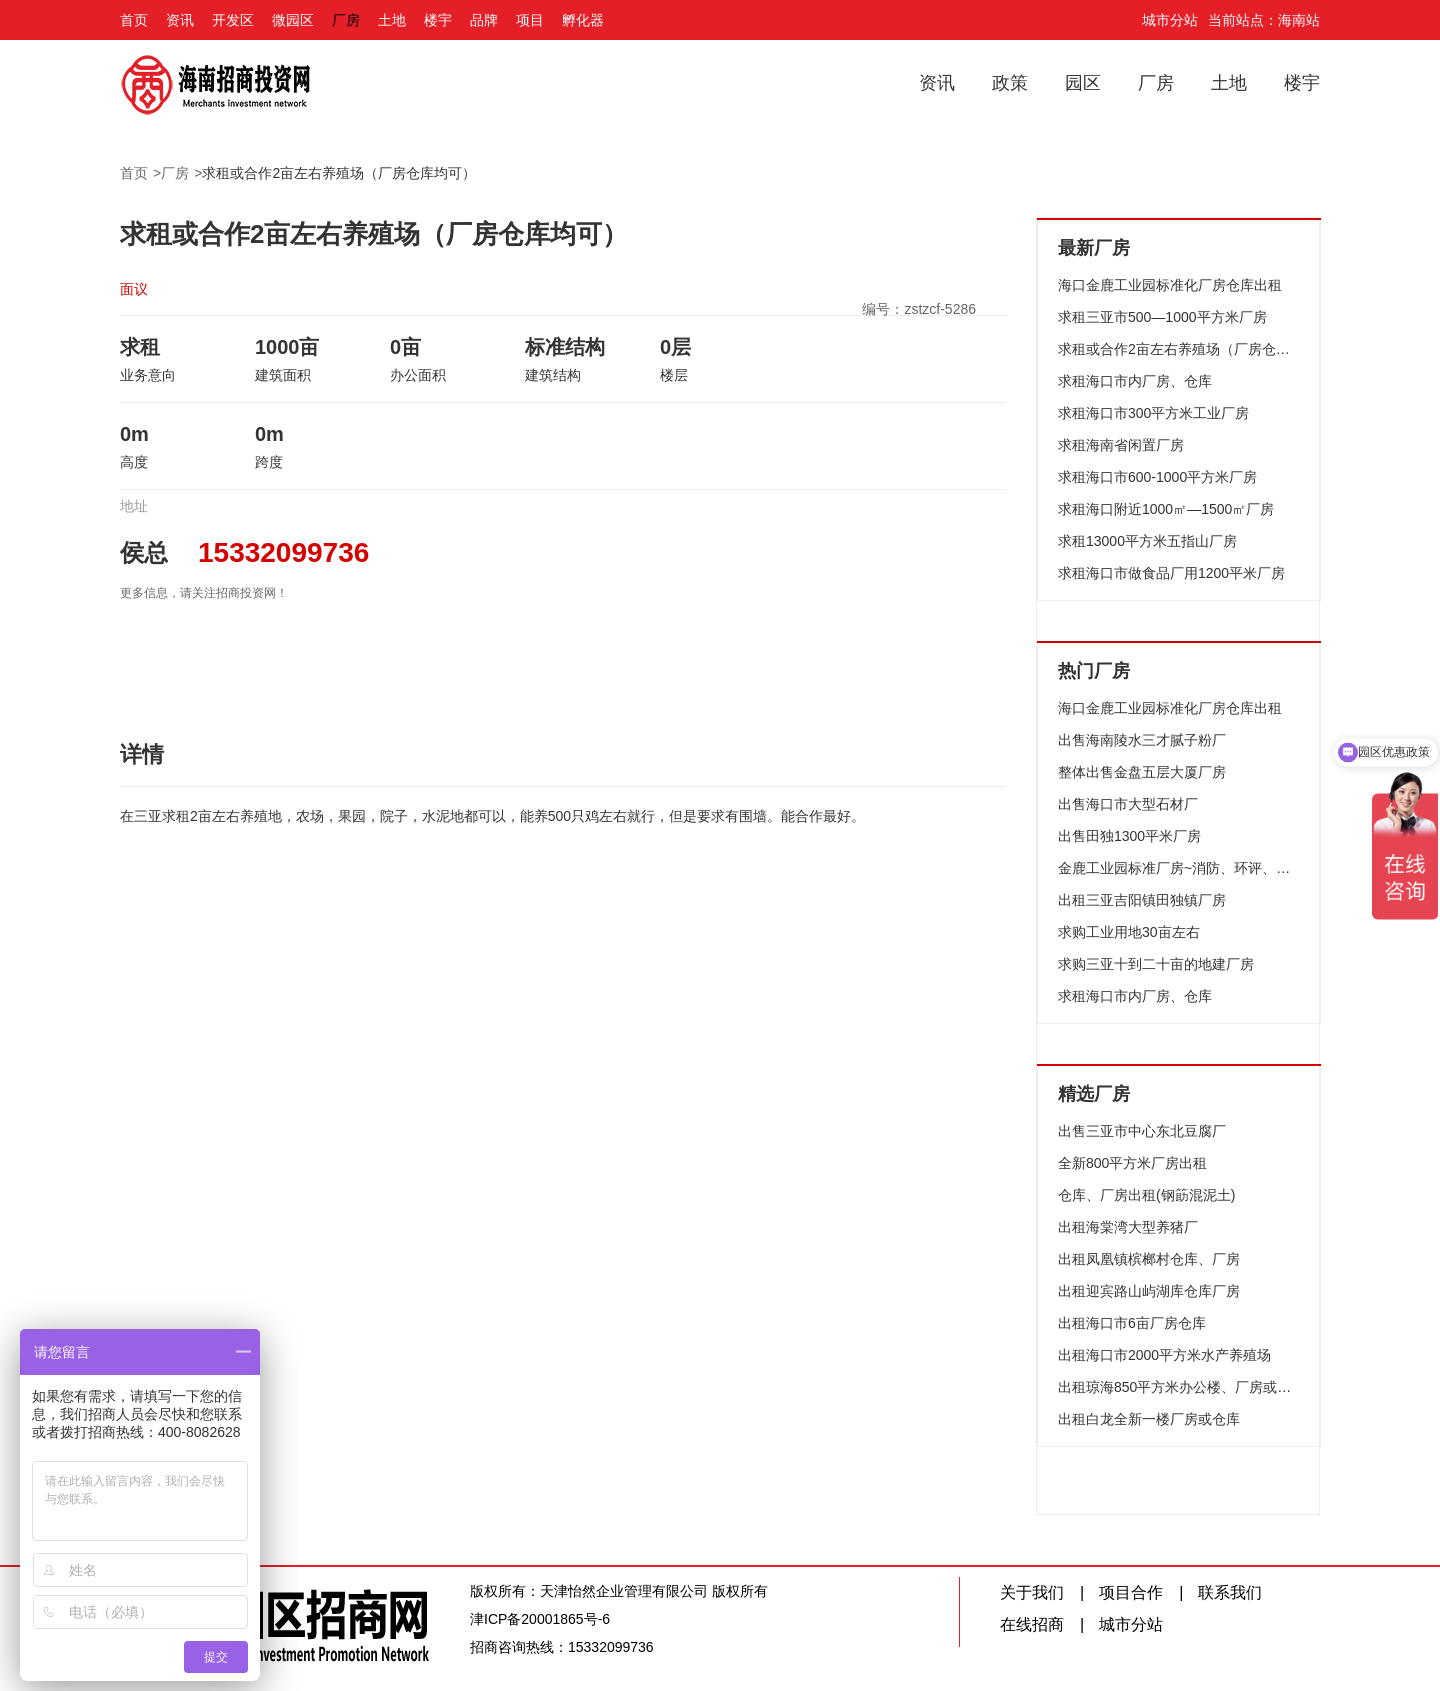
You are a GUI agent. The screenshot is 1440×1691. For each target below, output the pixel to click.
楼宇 (438, 20)
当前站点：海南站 (1264, 20)
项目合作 (1131, 1592)
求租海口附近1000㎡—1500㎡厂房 (1166, 509)
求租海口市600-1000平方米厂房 (1157, 477)
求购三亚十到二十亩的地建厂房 (1156, 964)
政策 (1010, 83)
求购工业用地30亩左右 (1129, 932)
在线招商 (1032, 1624)
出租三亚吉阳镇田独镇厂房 (1142, 900)
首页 (134, 20)
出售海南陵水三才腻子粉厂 (1142, 740)
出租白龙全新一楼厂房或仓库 (1149, 1419)
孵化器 (583, 20)
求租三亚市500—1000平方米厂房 (1162, 317)
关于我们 (1032, 1592)
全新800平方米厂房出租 (1132, 1163)
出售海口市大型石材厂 (1128, 804)
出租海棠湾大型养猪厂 (1128, 1227)
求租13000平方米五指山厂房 (1147, 541)
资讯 (180, 20)
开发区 (233, 20)
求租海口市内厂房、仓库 (1135, 381)
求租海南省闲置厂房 (1121, 445)
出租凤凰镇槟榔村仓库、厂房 (1149, 1259)
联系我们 (1230, 1592)
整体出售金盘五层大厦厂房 (1142, 772)
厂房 (346, 20)
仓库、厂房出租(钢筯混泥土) (1146, 1195)
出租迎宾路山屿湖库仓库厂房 (1149, 1291)
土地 (392, 20)
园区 (1083, 83)
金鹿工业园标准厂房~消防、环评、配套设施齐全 (1179, 868)
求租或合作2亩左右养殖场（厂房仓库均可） (339, 173)
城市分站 (1170, 20)
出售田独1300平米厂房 (1129, 836)
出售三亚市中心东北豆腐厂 (1142, 1131)
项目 (530, 20)
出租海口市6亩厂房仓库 (1132, 1323)
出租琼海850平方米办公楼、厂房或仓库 (1179, 1387)
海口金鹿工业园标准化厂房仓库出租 (1170, 285)
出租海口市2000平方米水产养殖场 (1164, 1355)
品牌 (484, 20)
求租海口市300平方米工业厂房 (1153, 413)
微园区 (293, 20)
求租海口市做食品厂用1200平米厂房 (1171, 573)
